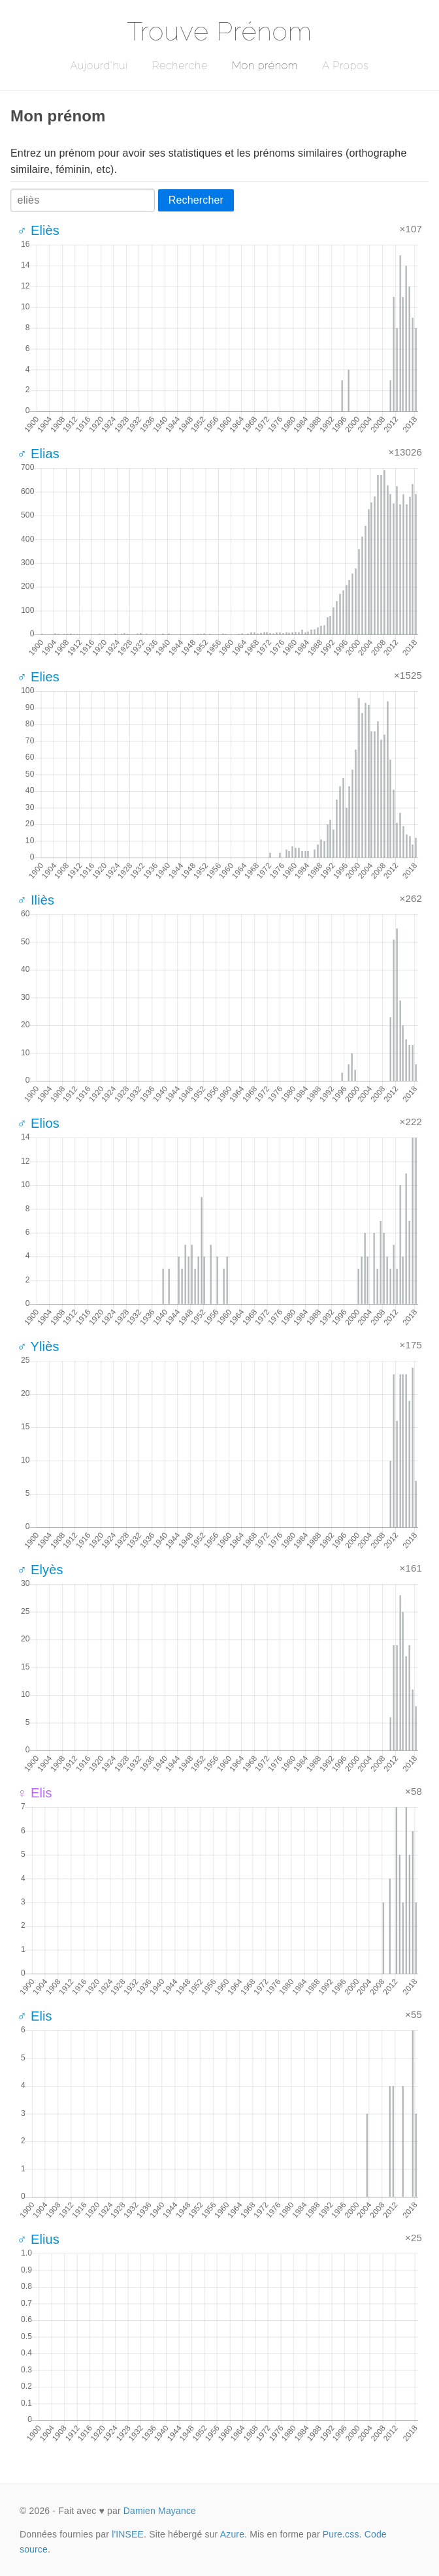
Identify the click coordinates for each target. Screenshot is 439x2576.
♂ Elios (38, 1123)
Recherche (180, 65)
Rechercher (196, 200)
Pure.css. (342, 2534)
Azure (232, 2534)
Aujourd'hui (99, 65)
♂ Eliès (38, 230)
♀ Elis (34, 1793)
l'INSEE (128, 2534)
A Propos (345, 65)
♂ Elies (38, 677)
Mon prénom (265, 65)
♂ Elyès (40, 1569)
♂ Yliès (38, 1346)
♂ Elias (38, 453)
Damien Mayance (159, 2511)
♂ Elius (38, 2239)
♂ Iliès (35, 900)
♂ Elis (34, 2016)
